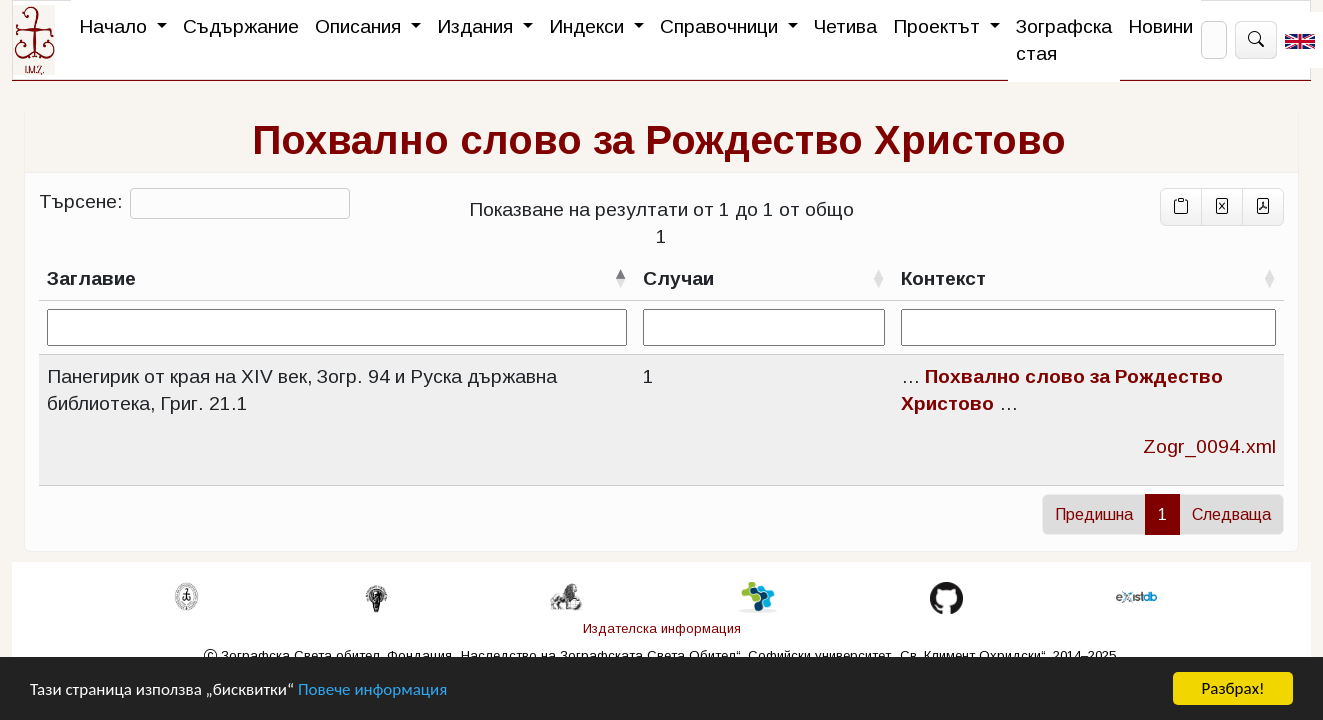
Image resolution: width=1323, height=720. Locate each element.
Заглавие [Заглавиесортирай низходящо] (91, 278)
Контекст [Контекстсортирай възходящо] (943, 278)
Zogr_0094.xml (1209, 446)
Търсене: (194, 203)
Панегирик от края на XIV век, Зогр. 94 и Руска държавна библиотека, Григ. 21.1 (302, 390)
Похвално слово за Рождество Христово (659, 140)
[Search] (1214, 40)
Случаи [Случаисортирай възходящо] (678, 278)
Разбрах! (1232, 688)
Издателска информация (662, 628)
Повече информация (372, 689)
